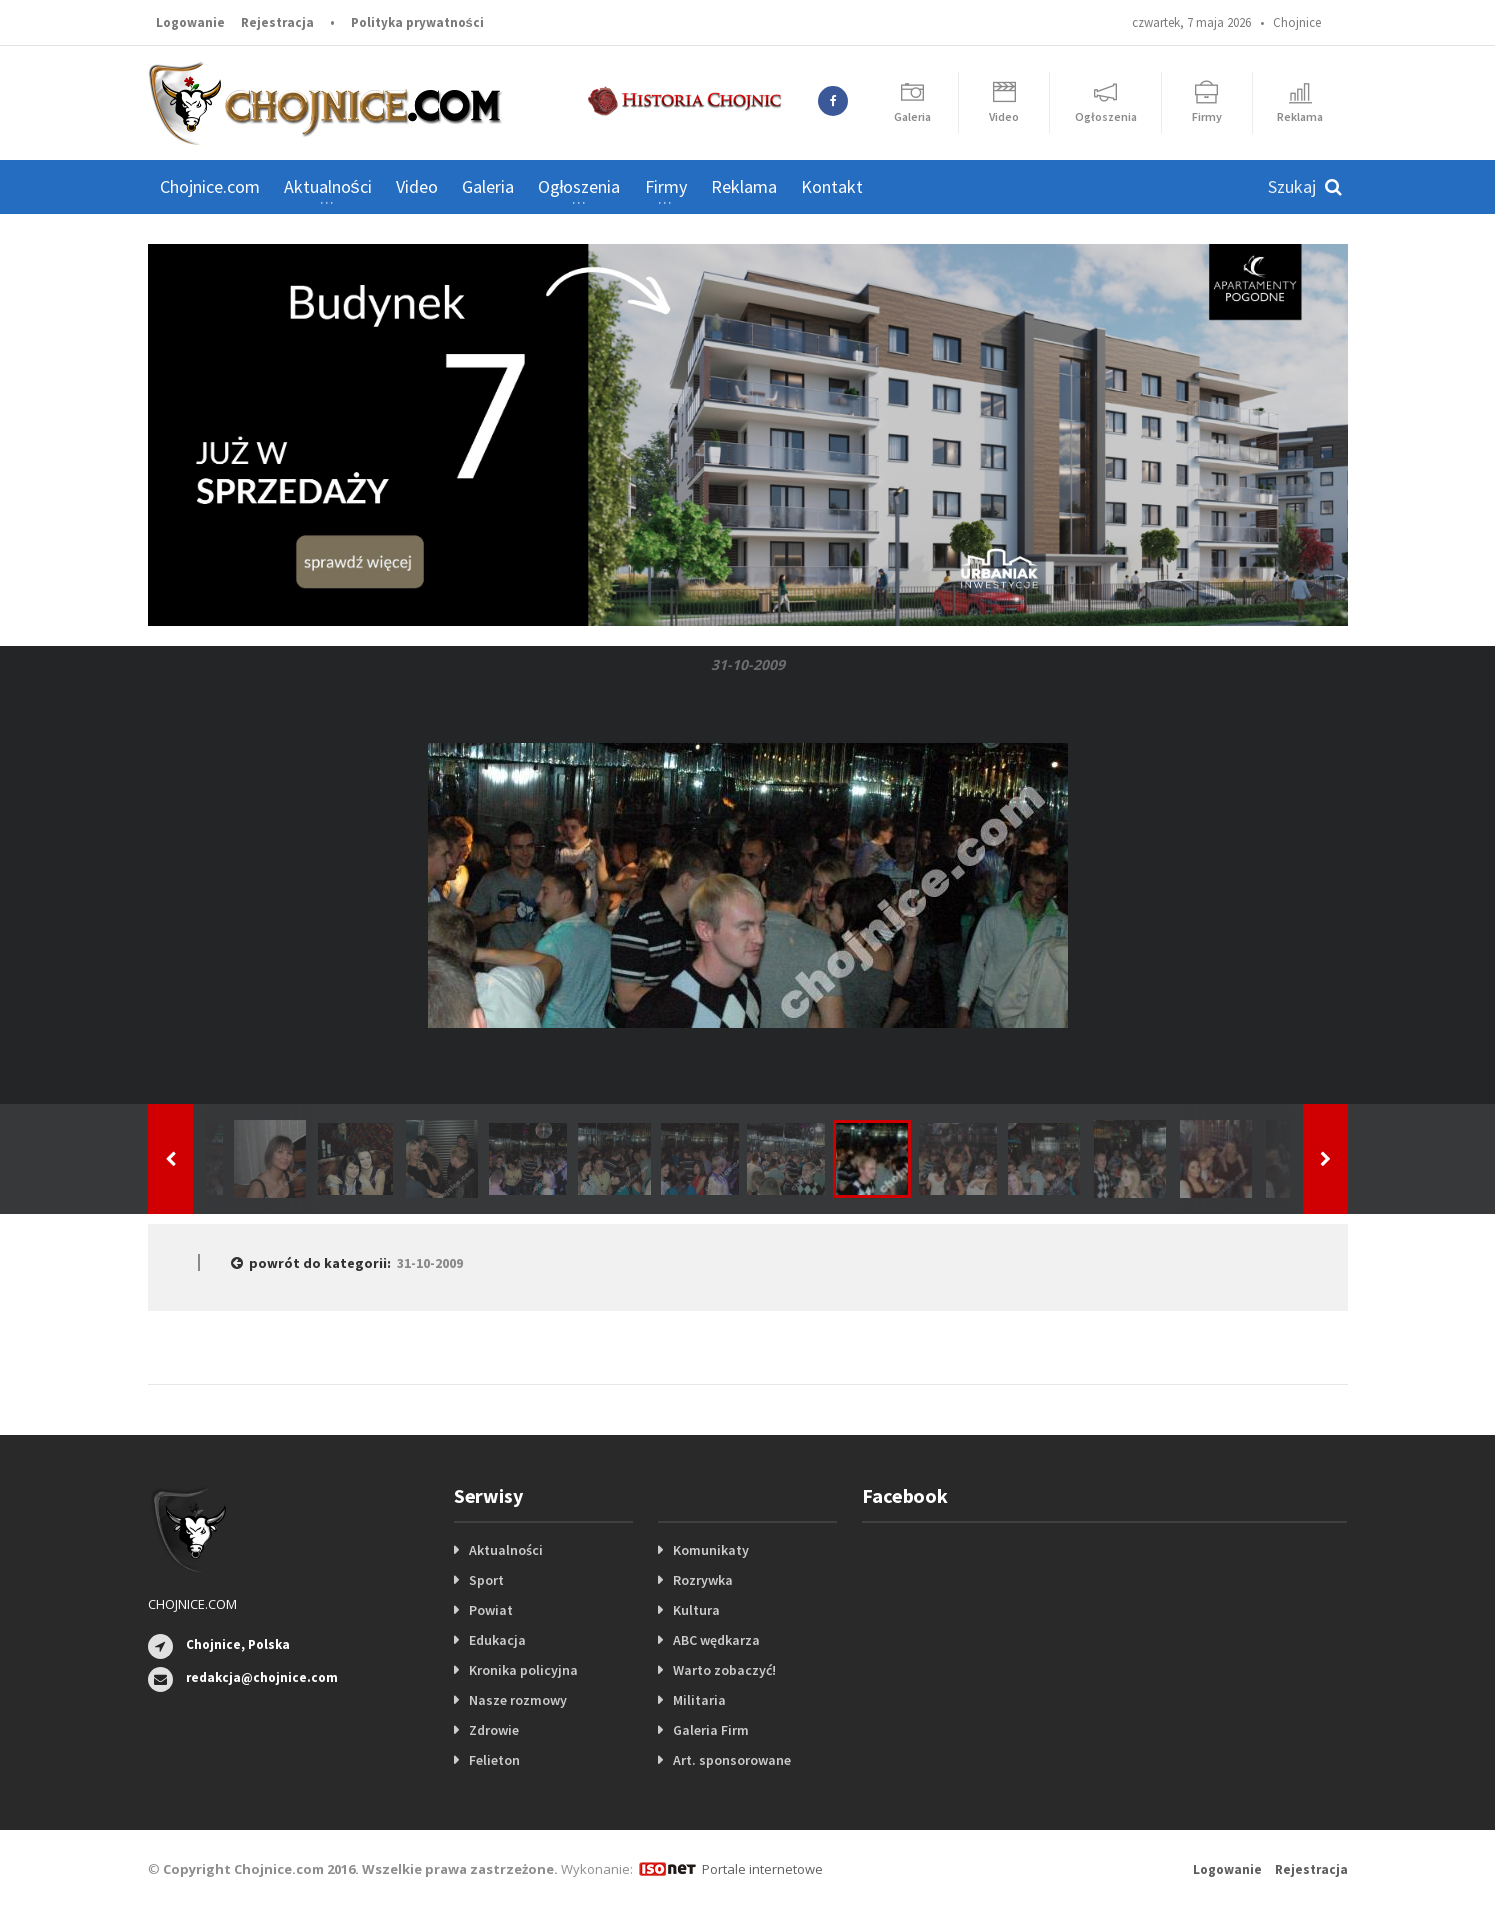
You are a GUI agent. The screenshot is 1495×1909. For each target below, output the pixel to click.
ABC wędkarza (716, 1640)
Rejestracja (277, 22)
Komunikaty (711, 1550)
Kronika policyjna (523, 1670)
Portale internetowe (762, 1869)
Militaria (699, 1700)
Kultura (696, 1610)
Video (417, 186)
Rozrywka (703, 1580)
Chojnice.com (210, 186)
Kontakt (832, 186)
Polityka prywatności (417, 22)
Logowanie (190, 22)
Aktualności (506, 1550)
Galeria (488, 186)
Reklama (744, 186)
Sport (486, 1580)
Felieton (494, 1760)
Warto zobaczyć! (724, 1670)
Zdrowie (494, 1730)
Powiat (491, 1610)
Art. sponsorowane (732, 1760)
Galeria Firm (711, 1730)
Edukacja (497, 1640)
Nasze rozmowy (518, 1700)
